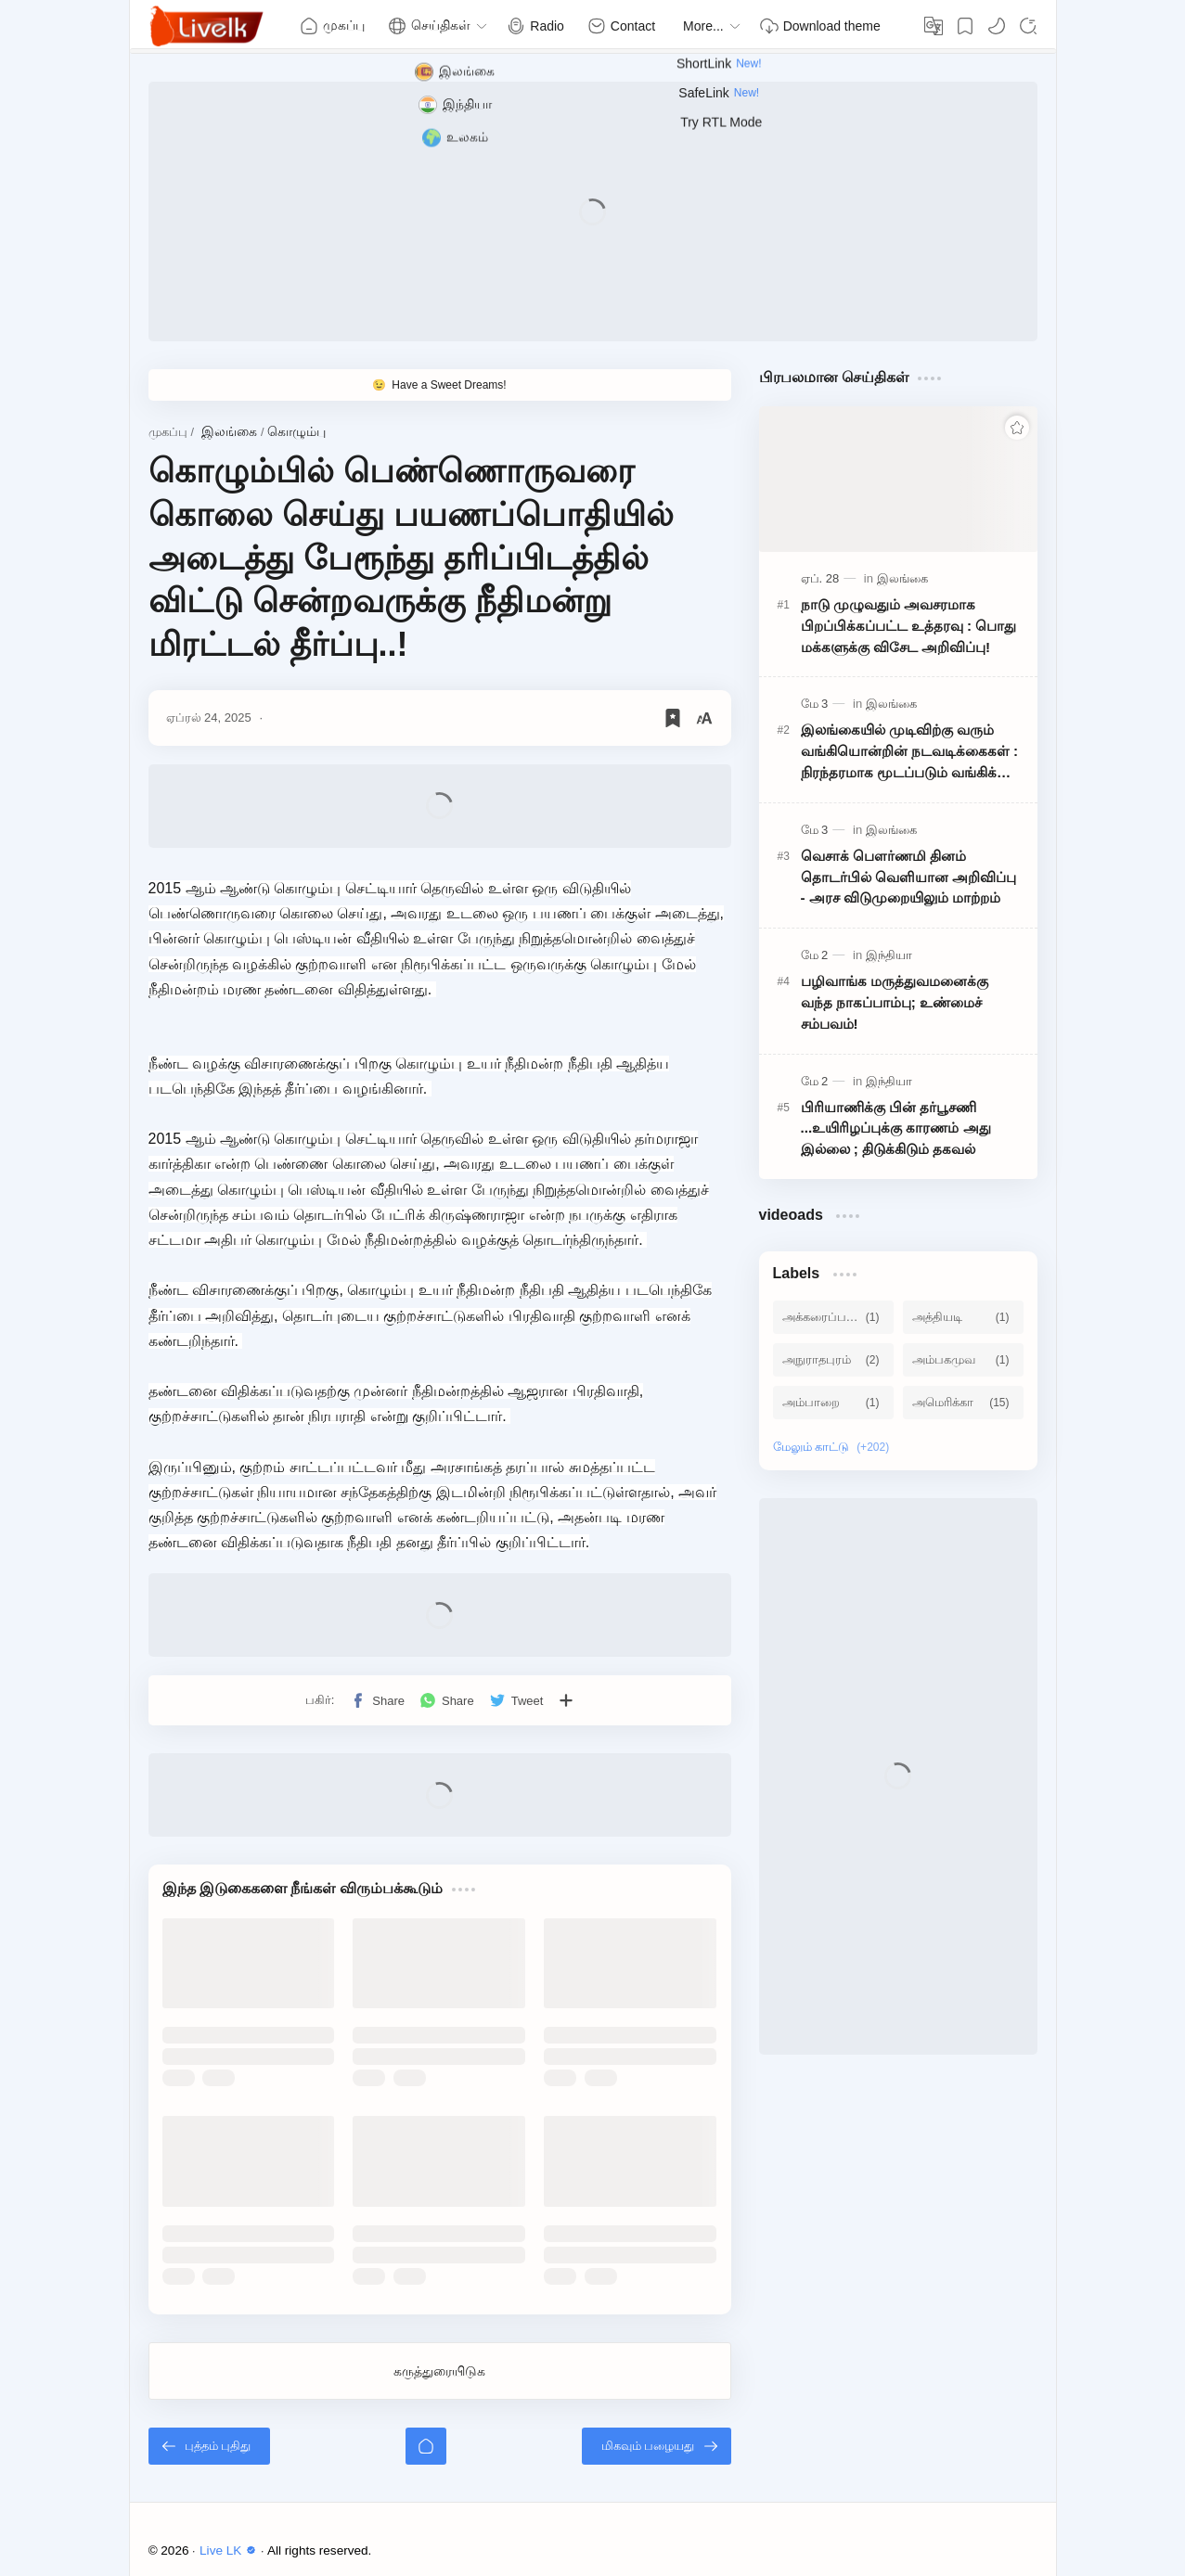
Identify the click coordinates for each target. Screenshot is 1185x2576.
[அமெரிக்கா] (963, 1402)
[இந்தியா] (889, 955)
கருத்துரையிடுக (439, 2371)
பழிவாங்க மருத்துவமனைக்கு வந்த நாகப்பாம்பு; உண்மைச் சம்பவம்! (894, 1002)
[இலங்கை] (902, 578)
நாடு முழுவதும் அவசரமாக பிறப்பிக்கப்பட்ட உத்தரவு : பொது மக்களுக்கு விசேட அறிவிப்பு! (909, 625)
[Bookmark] (965, 26)
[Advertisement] (592, 211)
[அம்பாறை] (833, 1402)
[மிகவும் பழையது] (656, 2446)
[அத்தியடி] (963, 1317)
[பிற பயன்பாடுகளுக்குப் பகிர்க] (566, 1700)
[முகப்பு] (426, 2446)
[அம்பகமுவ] (963, 1360)
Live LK (230, 2550)
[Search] (1028, 26)
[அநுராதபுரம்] (833, 1360)
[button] (997, 26)
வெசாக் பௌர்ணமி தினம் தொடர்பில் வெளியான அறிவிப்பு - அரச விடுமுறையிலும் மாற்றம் (908, 877)
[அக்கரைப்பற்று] (833, 1317)
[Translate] (933, 26)
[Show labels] (835, 1447)
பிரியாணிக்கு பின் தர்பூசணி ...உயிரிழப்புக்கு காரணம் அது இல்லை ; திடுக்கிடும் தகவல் (896, 1128)
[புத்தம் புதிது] (209, 2446)
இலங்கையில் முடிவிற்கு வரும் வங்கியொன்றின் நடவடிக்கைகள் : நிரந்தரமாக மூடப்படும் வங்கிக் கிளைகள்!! (910, 752)
